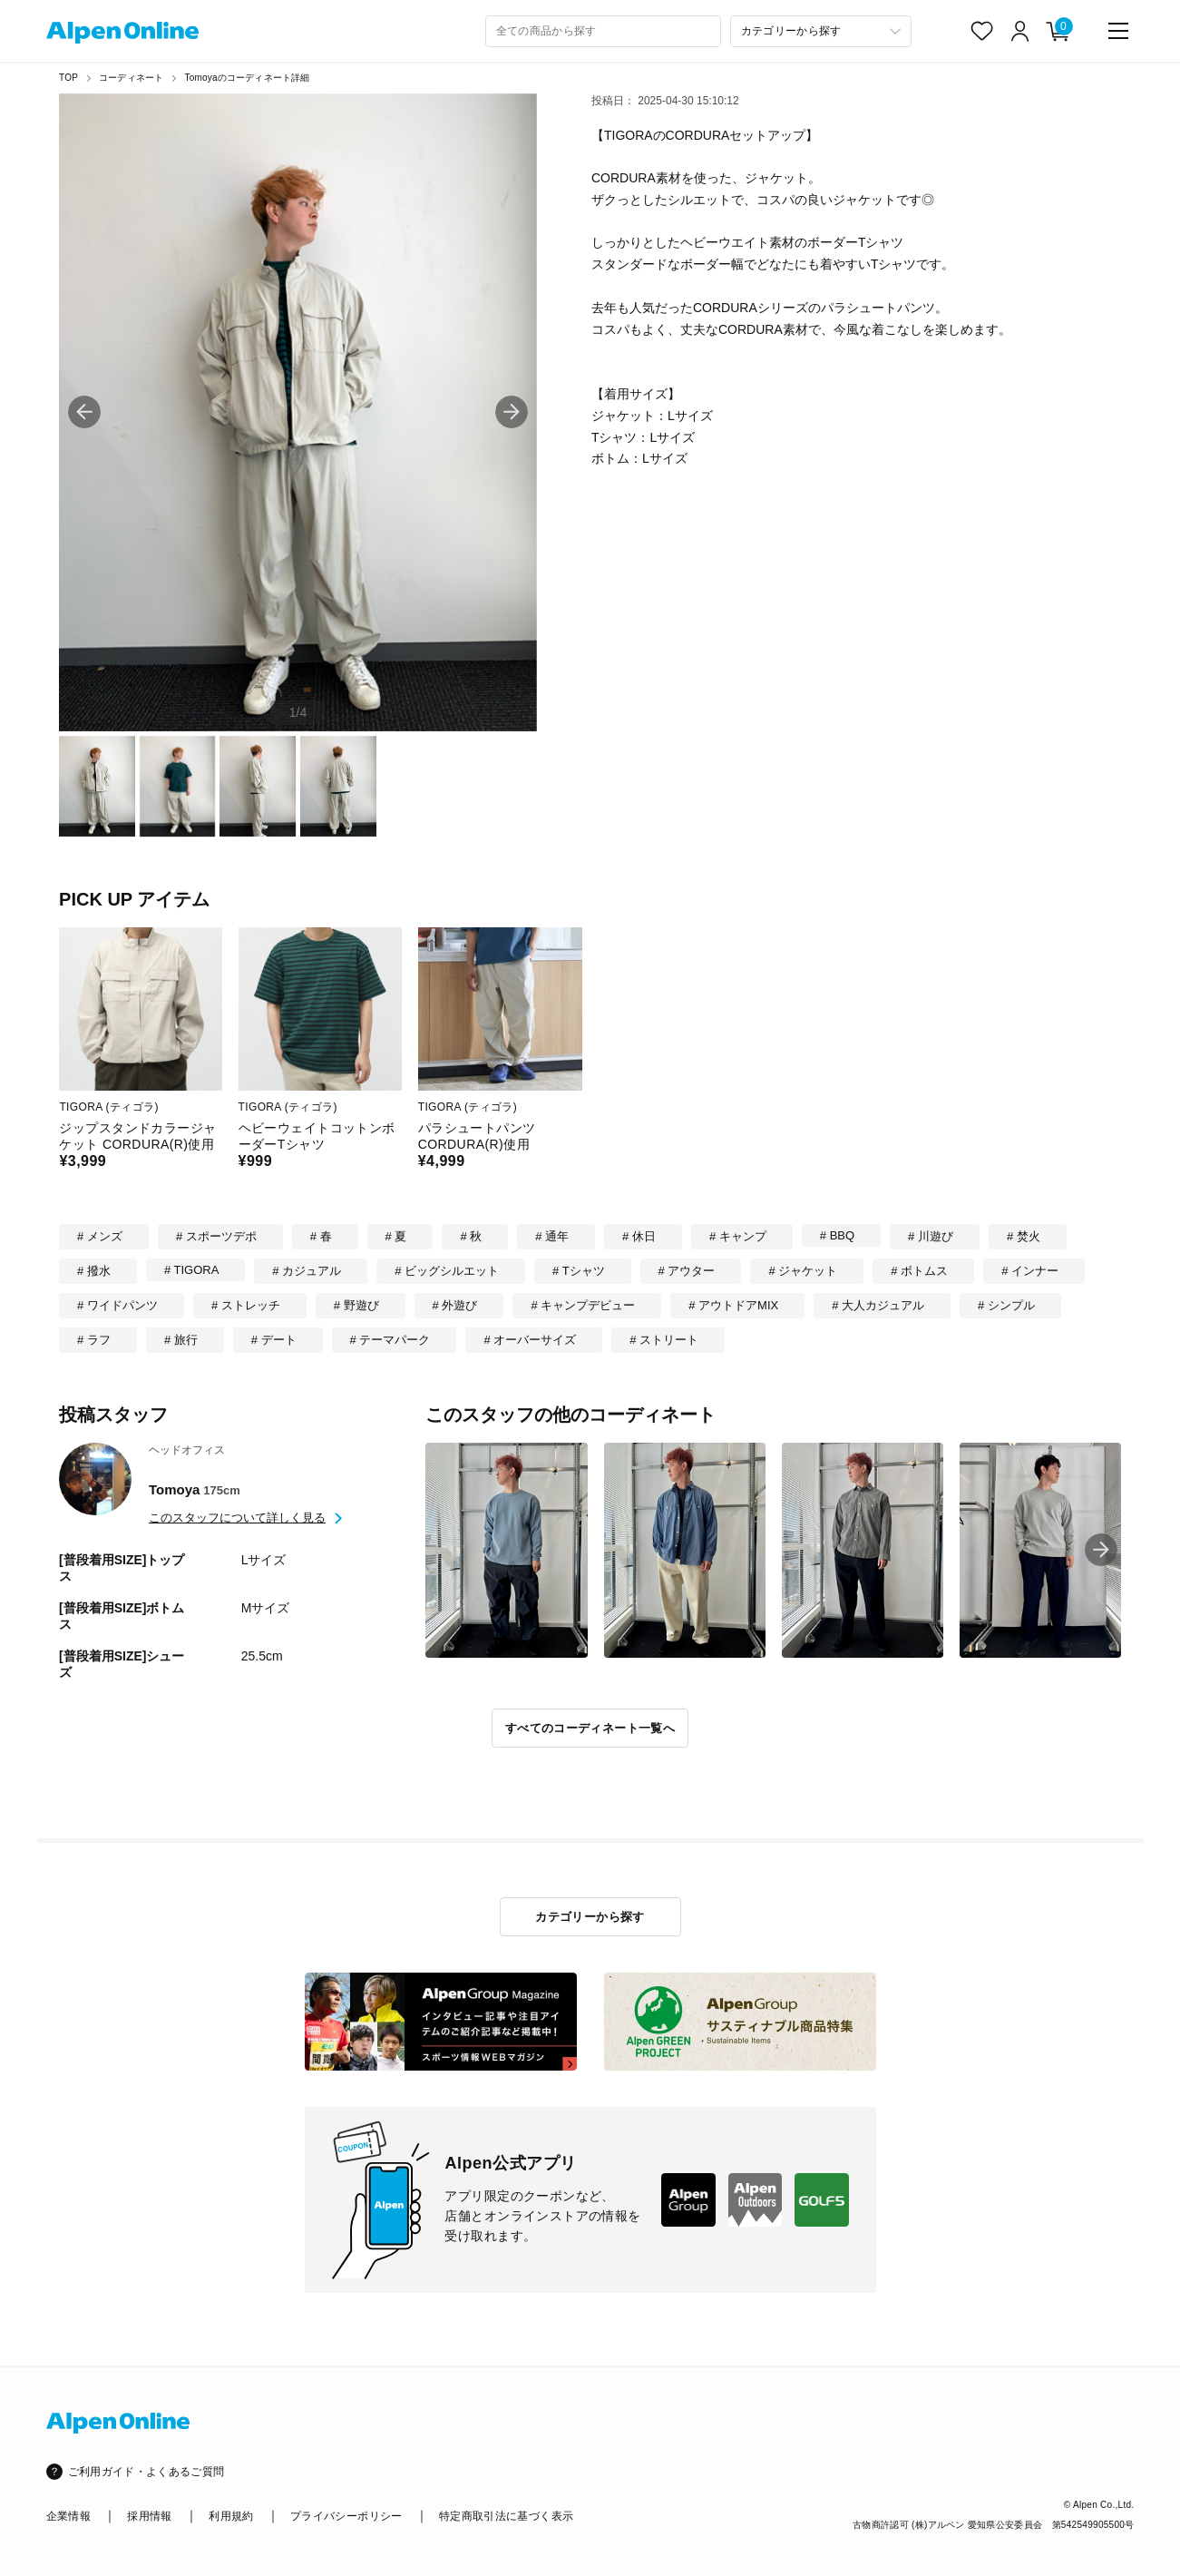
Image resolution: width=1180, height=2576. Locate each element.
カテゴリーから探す (590, 1917)
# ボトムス (919, 1271)
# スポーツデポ (216, 1236)
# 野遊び (356, 1305)
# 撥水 (94, 1271)
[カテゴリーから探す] (821, 31)
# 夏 (396, 1236)
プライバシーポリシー (346, 2516)
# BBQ (837, 1235)
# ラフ (94, 1340)
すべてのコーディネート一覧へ (590, 1728)
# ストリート (663, 1340)
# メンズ (99, 1236)
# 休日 (639, 1236)
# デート (274, 1340)
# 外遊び (455, 1305)
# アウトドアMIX (733, 1305)
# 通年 (552, 1236)
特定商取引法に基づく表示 (506, 2516)
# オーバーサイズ (529, 1340)
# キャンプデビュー (583, 1305)
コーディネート (131, 78)
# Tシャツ (578, 1271)
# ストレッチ (245, 1305)
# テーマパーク (390, 1340)
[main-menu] (1118, 31)
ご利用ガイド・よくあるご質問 (146, 2471)
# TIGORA (191, 1270)
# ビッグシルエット (447, 1271)
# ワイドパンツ (117, 1305)
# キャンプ (737, 1236)
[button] (511, 412)
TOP (68, 78)
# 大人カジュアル (878, 1305)
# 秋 (471, 1236)
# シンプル (1006, 1305)
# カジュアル (306, 1271)
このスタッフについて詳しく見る (237, 1517)
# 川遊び (930, 1236)
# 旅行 (181, 1340)
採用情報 (149, 2516)
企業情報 (68, 2516)
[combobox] (603, 31)
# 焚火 (1023, 1236)
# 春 (321, 1236)
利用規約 (231, 2516)
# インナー (1029, 1271)
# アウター (687, 1271)
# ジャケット (802, 1271)
